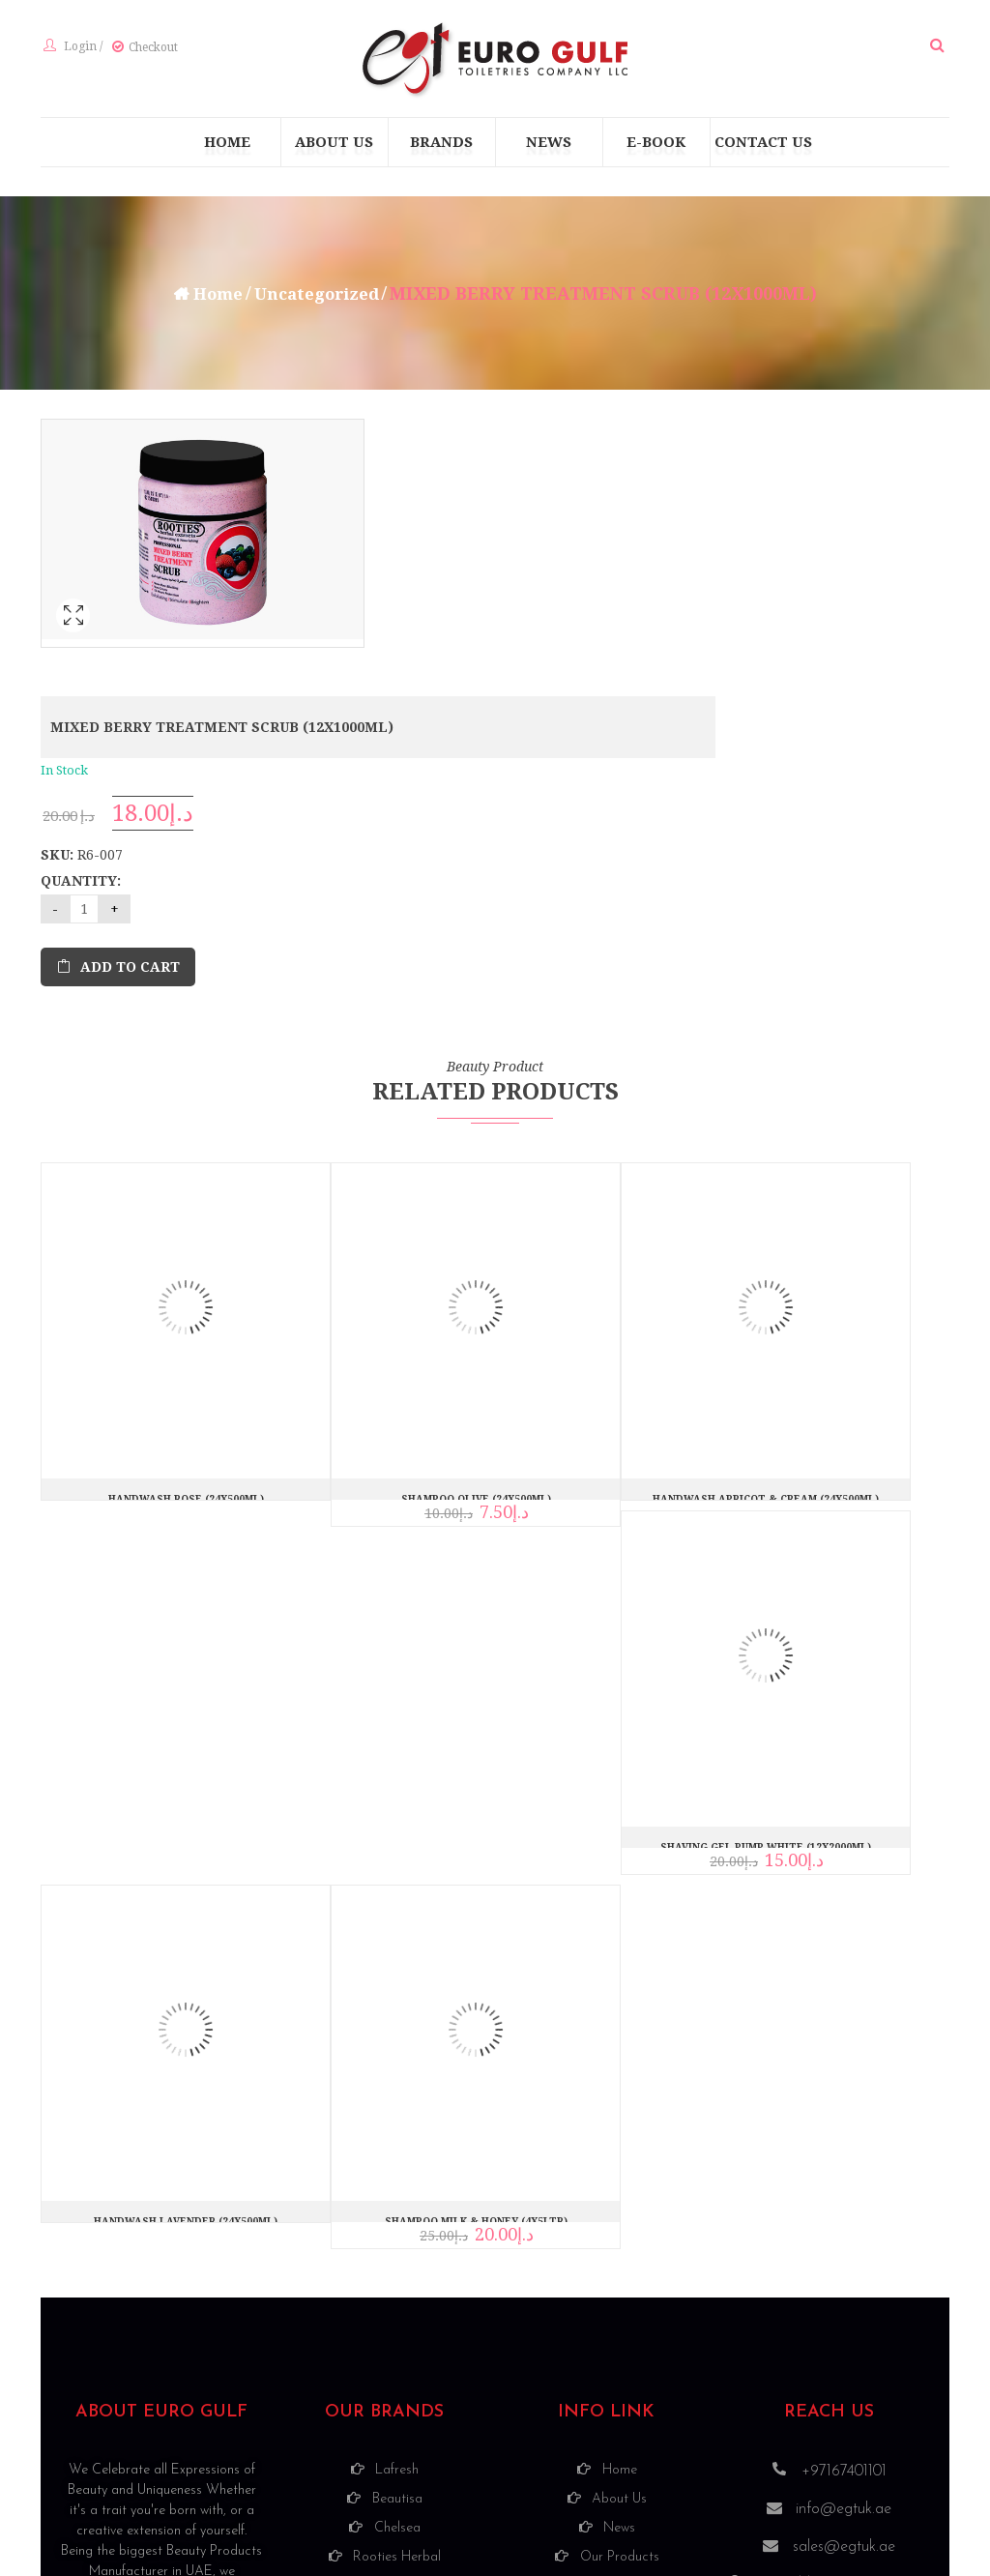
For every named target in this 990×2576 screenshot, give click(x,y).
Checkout (150, 49)
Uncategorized (318, 297)
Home (213, 297)
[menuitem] (227, 146)
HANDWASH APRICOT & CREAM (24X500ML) (766, 1268)
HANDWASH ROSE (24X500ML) (186, 1268)
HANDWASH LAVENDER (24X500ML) (185, 1990)
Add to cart (482, 737)
